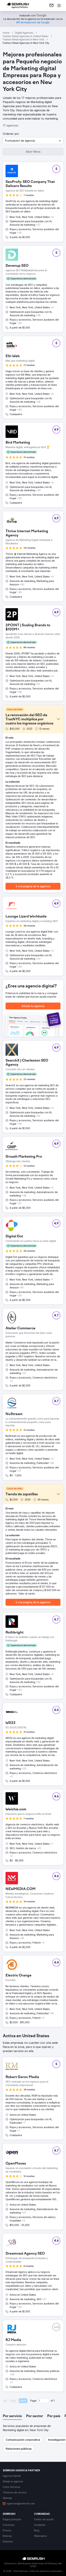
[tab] (12, 2416)
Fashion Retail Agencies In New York (23, 39)
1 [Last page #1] (54, 2400)
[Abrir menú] (59, 5)
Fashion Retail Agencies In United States (25, 36)
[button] (33, 140)
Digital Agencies (24, 32)
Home (6, 32)
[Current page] (43, 2400)
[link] (51, 5)
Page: (33, 2400)
